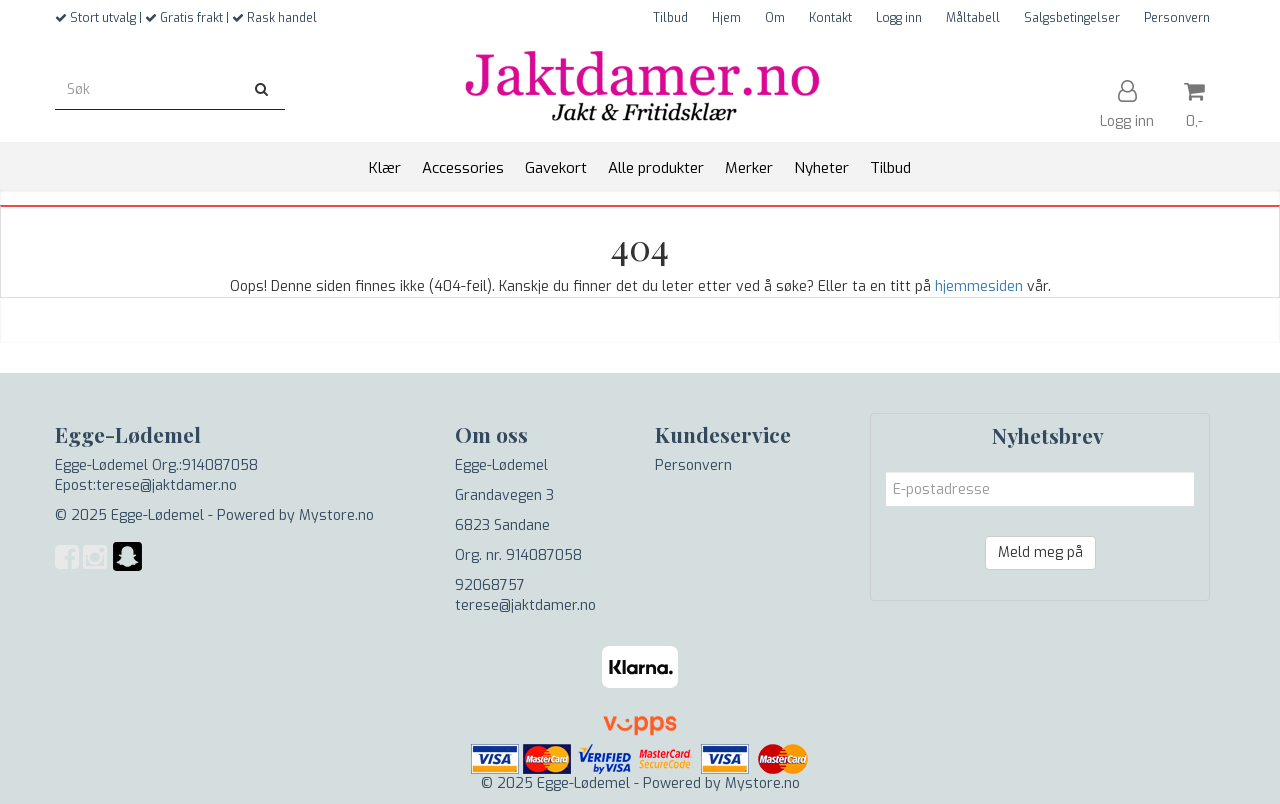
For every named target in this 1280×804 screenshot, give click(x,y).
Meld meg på (1040, 552)
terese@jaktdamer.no (525, 605)
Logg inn (899, 18)
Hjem (726, 18)
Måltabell (973, 18)
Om (775, 18)
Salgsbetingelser (1072, 18)
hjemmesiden (979, 286)
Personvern (1177, 18)
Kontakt (830, 18)
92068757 (490, 585)
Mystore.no (336, 515)
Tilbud (670, 18)
